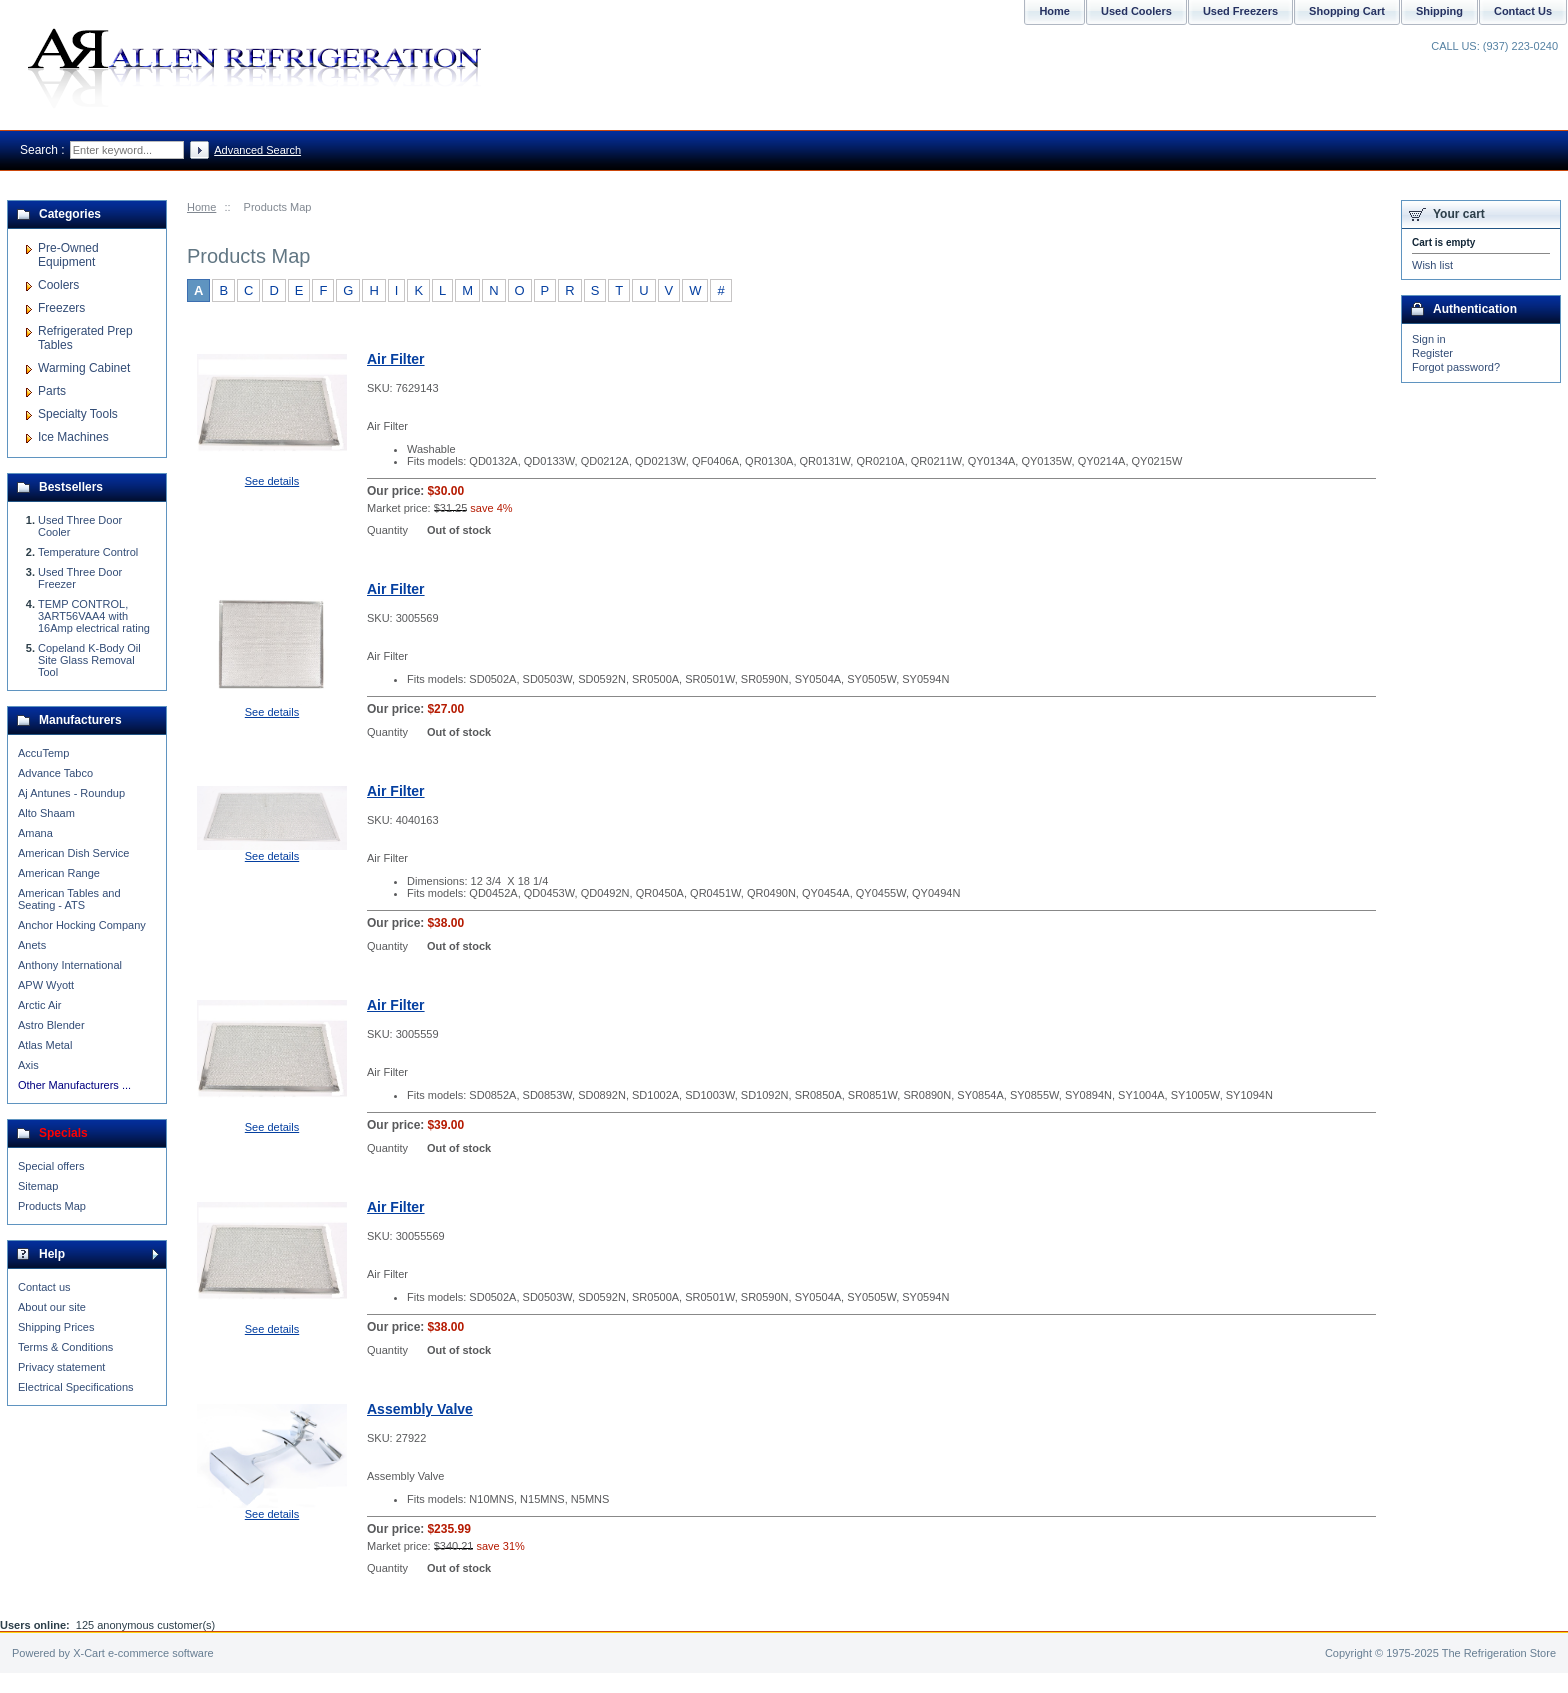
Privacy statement (61, 1367)
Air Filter (396, 359)
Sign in (1429, 339)
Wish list (1432, 265)
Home (201, 207)
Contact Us (1523, 11)
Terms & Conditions (65, 1347)
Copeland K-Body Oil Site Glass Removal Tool (89, 660)
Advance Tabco (55, 773)
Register (1432, 353)
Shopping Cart (1347, 11)
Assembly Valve (420, 1409)
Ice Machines (73, 437)
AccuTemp (43, 753)
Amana (35, 833)
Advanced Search (257, 150)
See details (272, 481)
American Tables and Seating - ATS (69, 899)
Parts (52, 391)
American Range (59, 873)
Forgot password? (1456, 367)
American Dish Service (73, 853)
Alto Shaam (46, 813)
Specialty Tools (78, 414)
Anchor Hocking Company (82, 925)
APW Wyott (46, 985)
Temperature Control (88, 552)
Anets (32, 945)
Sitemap (38, 1186)
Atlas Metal (45, 1045)
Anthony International (70, 965)
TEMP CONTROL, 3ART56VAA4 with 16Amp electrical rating (94, 616)
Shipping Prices (56, 1327)
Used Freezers (1240, 11)
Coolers (58, 285)
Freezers (61, 308)
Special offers (51, 1166)
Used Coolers (1136, 11)
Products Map (52, 1206)
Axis (28, 1065)
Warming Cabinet (84, 368)
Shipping (1439, 11)
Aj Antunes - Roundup (71, 793)
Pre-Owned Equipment (68, 255)
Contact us (44, 1287)
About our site (52, 1307)
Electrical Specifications (76, 1387)
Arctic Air (39, 1005)
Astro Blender (51, 1025)
